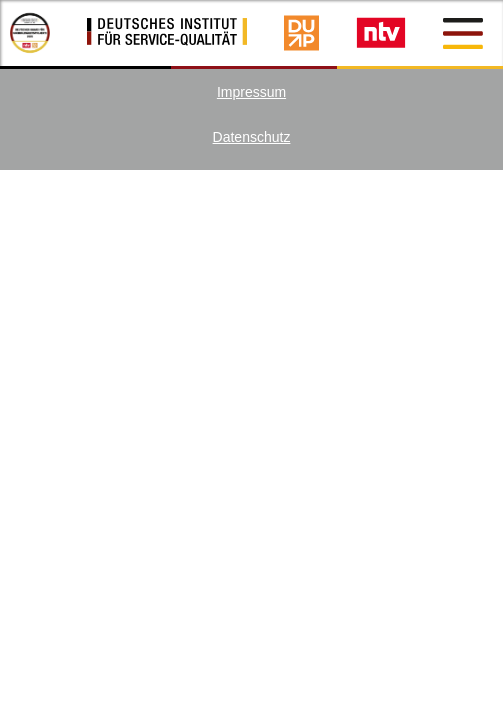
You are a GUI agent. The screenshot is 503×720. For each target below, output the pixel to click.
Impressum (251, 92)
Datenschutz (252, 137)
